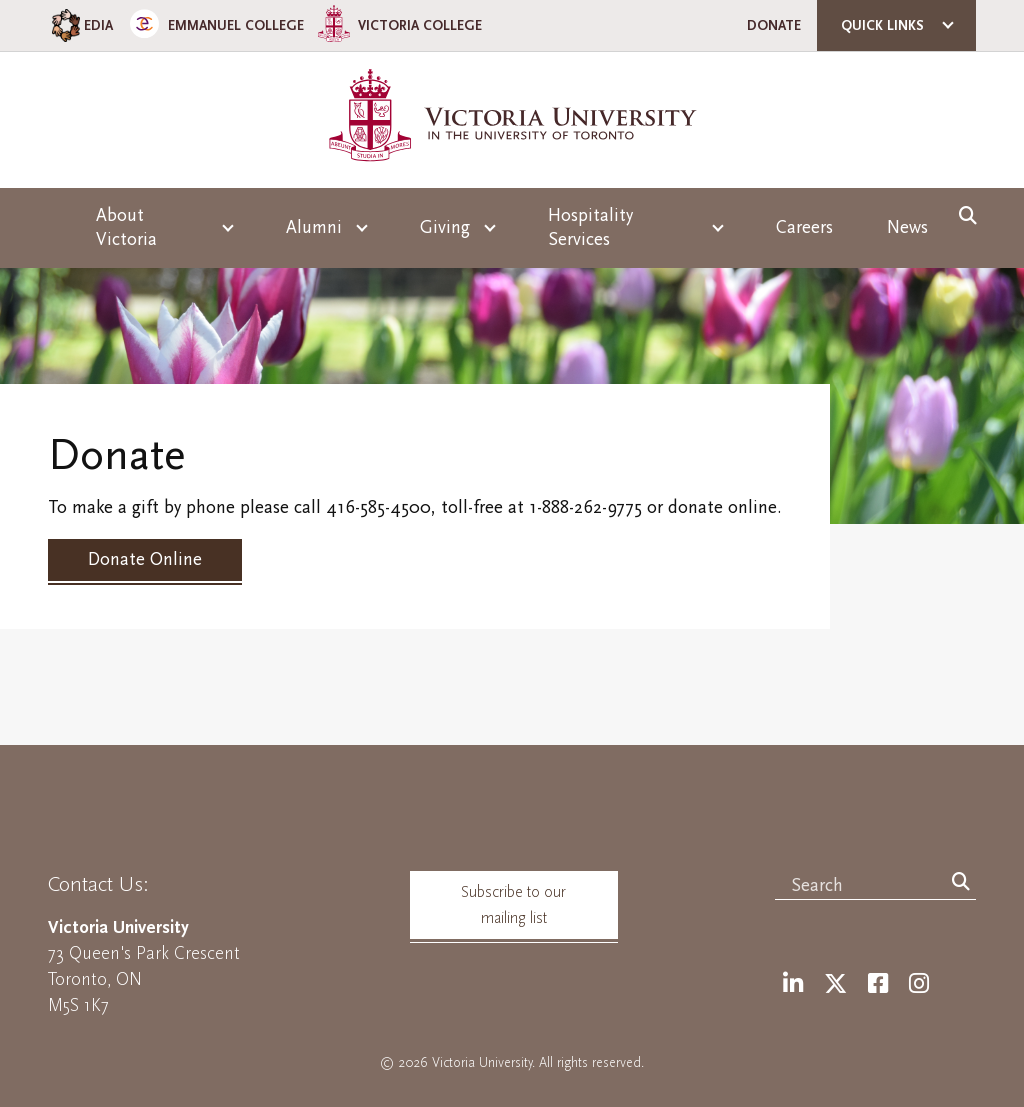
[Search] (961, 883)
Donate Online (145, 559)
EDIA (80, 25)
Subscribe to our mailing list (513, 905)
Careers (804, 227)
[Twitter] (835, 984)
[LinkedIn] (793, 984)
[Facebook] (878, 984)
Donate (774, 25)
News (907, 227)
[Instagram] (919, 984)
